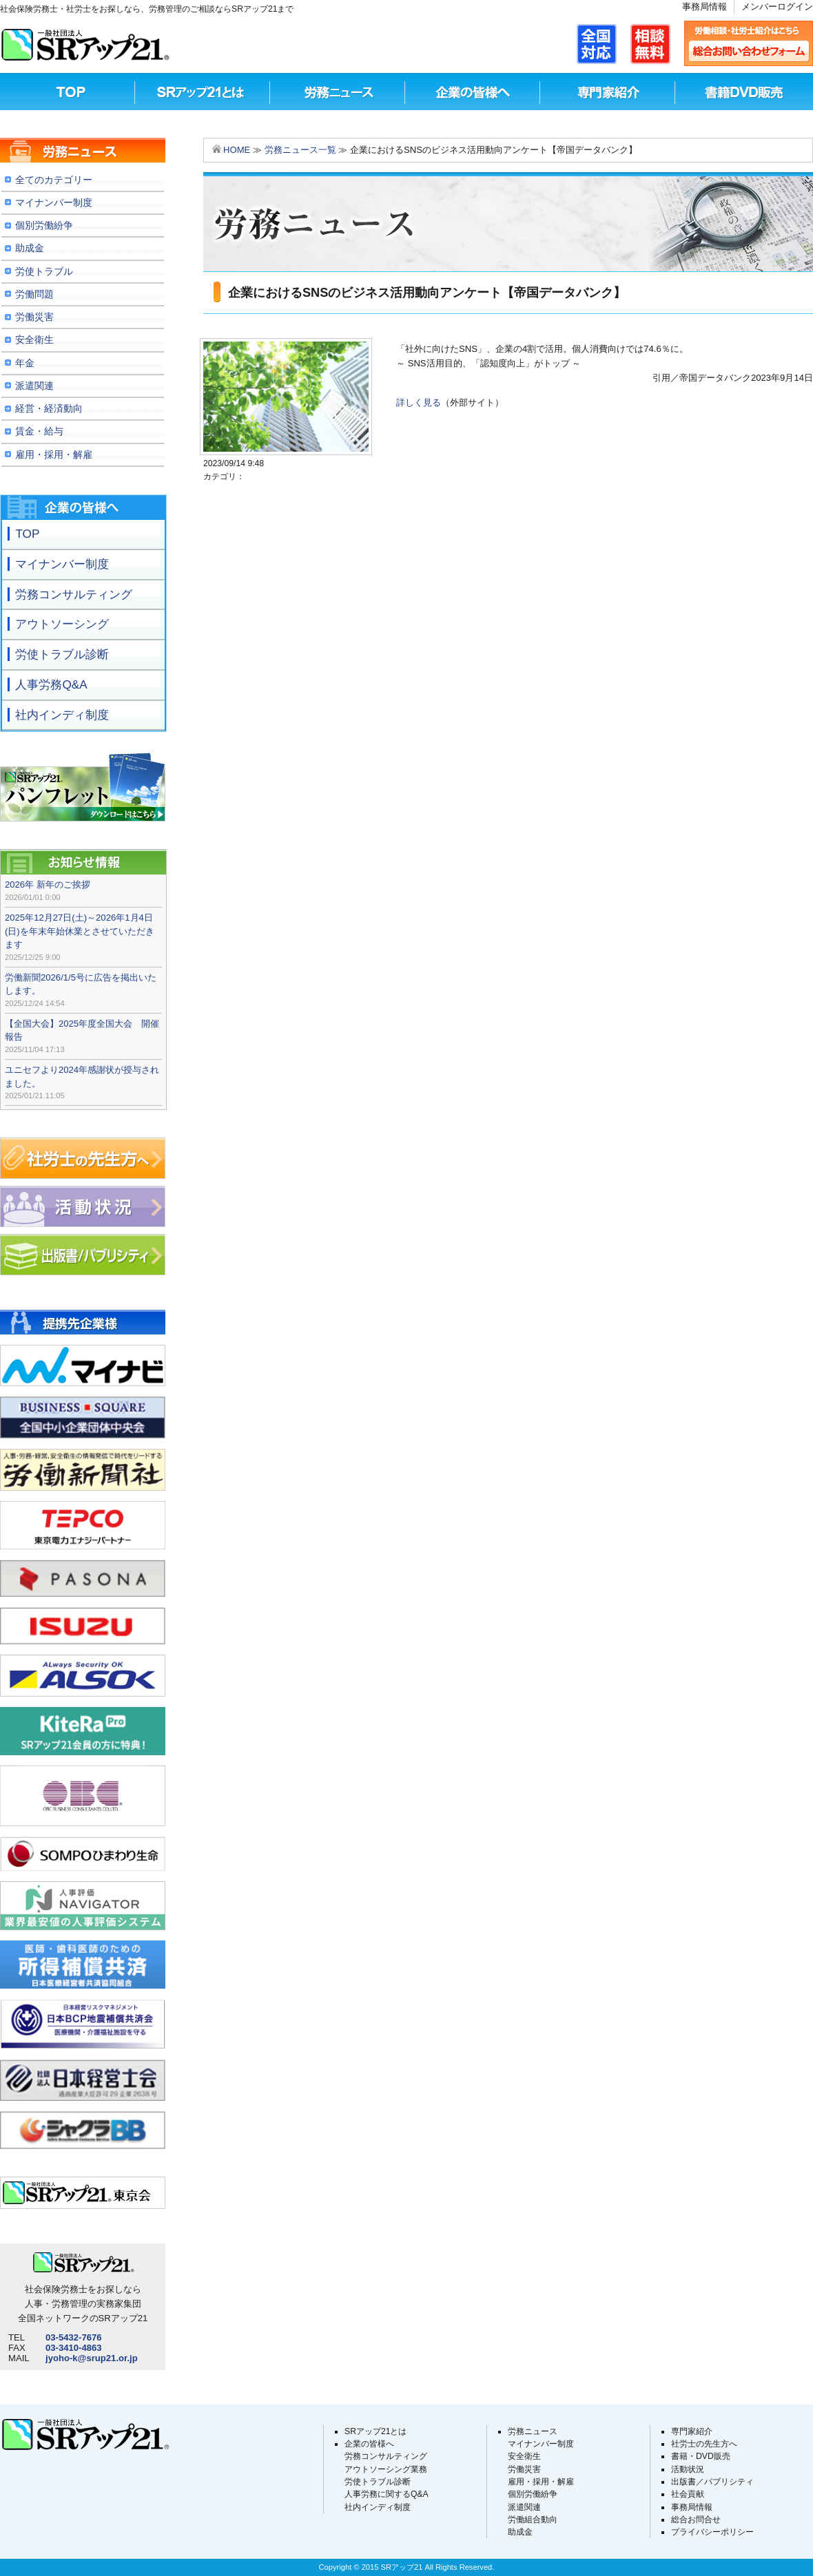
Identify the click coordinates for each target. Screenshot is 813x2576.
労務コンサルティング (385, 2456)
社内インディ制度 (377, 2507)
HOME (236, 150)
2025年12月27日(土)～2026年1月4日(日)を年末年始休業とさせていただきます (79, 931)
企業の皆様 (472, 91)
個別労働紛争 (532, 2494)
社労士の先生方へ (704, 2444)
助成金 (520, 2532)
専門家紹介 (607, 91)
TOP (67, 91)
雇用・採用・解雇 (541, 2481)
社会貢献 (687, 2494)
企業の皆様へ (369, 2444)
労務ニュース (337, 91)
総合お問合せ (696, 2519)
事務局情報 (704, 6)
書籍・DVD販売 (700, 2456)
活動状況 (687, 2469)
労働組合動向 (532, 2519)
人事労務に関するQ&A (386, 2494)
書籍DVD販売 (742, 91)
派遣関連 (524, 2507)
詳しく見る (418, 402)
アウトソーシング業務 (385, 2469)
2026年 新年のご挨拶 (47, 884)
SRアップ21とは (202, 91)
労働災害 (524, 2469)
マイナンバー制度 (541, 2444)
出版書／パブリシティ (712, 2481)
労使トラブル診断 (377, 2481)
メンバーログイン (777, 6)
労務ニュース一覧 (300, 150)
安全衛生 (524, 2456)
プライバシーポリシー (712, 2532)
